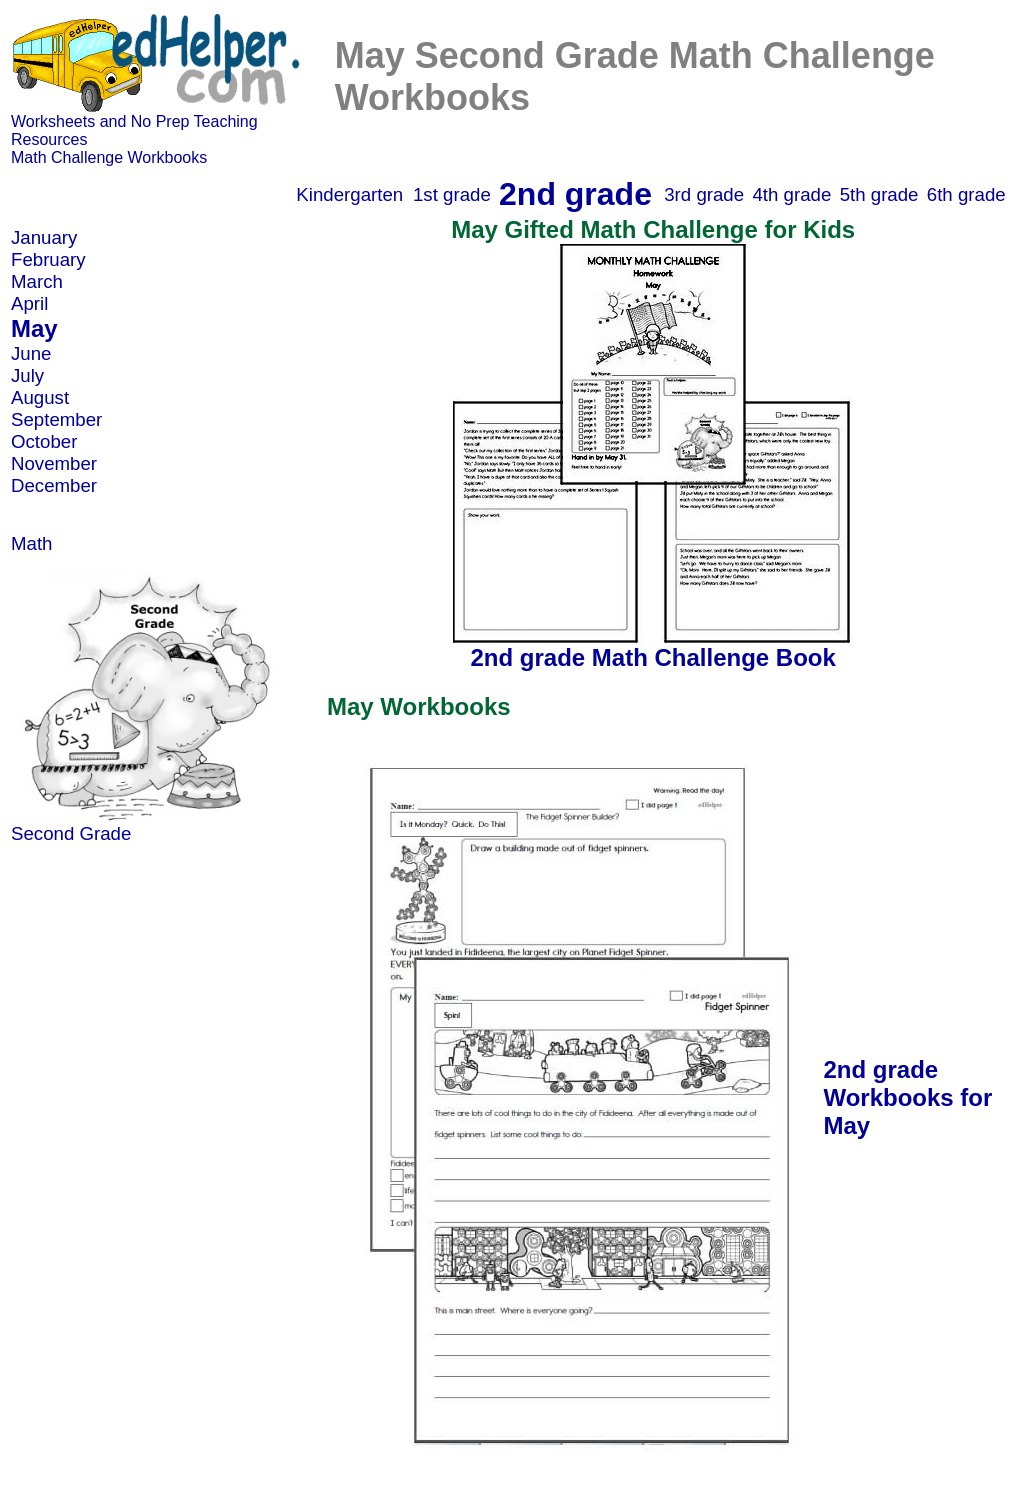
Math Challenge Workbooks (109, 157)
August (40, 397)
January (44, 237)
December (54, 485)
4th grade (791, 194)
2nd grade (575, 194)
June (31, 353)
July (27, 375)
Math (31, 543)
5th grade (879, 194)
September (56, 419)
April (29, 303)
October (44, 441)
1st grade (452, 194)
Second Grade (71, 833)
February (48, 259)
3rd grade (704, 194)
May (34, 328)
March (37, 281)
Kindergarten (349, 194)
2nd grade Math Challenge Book (652, 657)
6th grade (966, 194)
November (54, 463)
